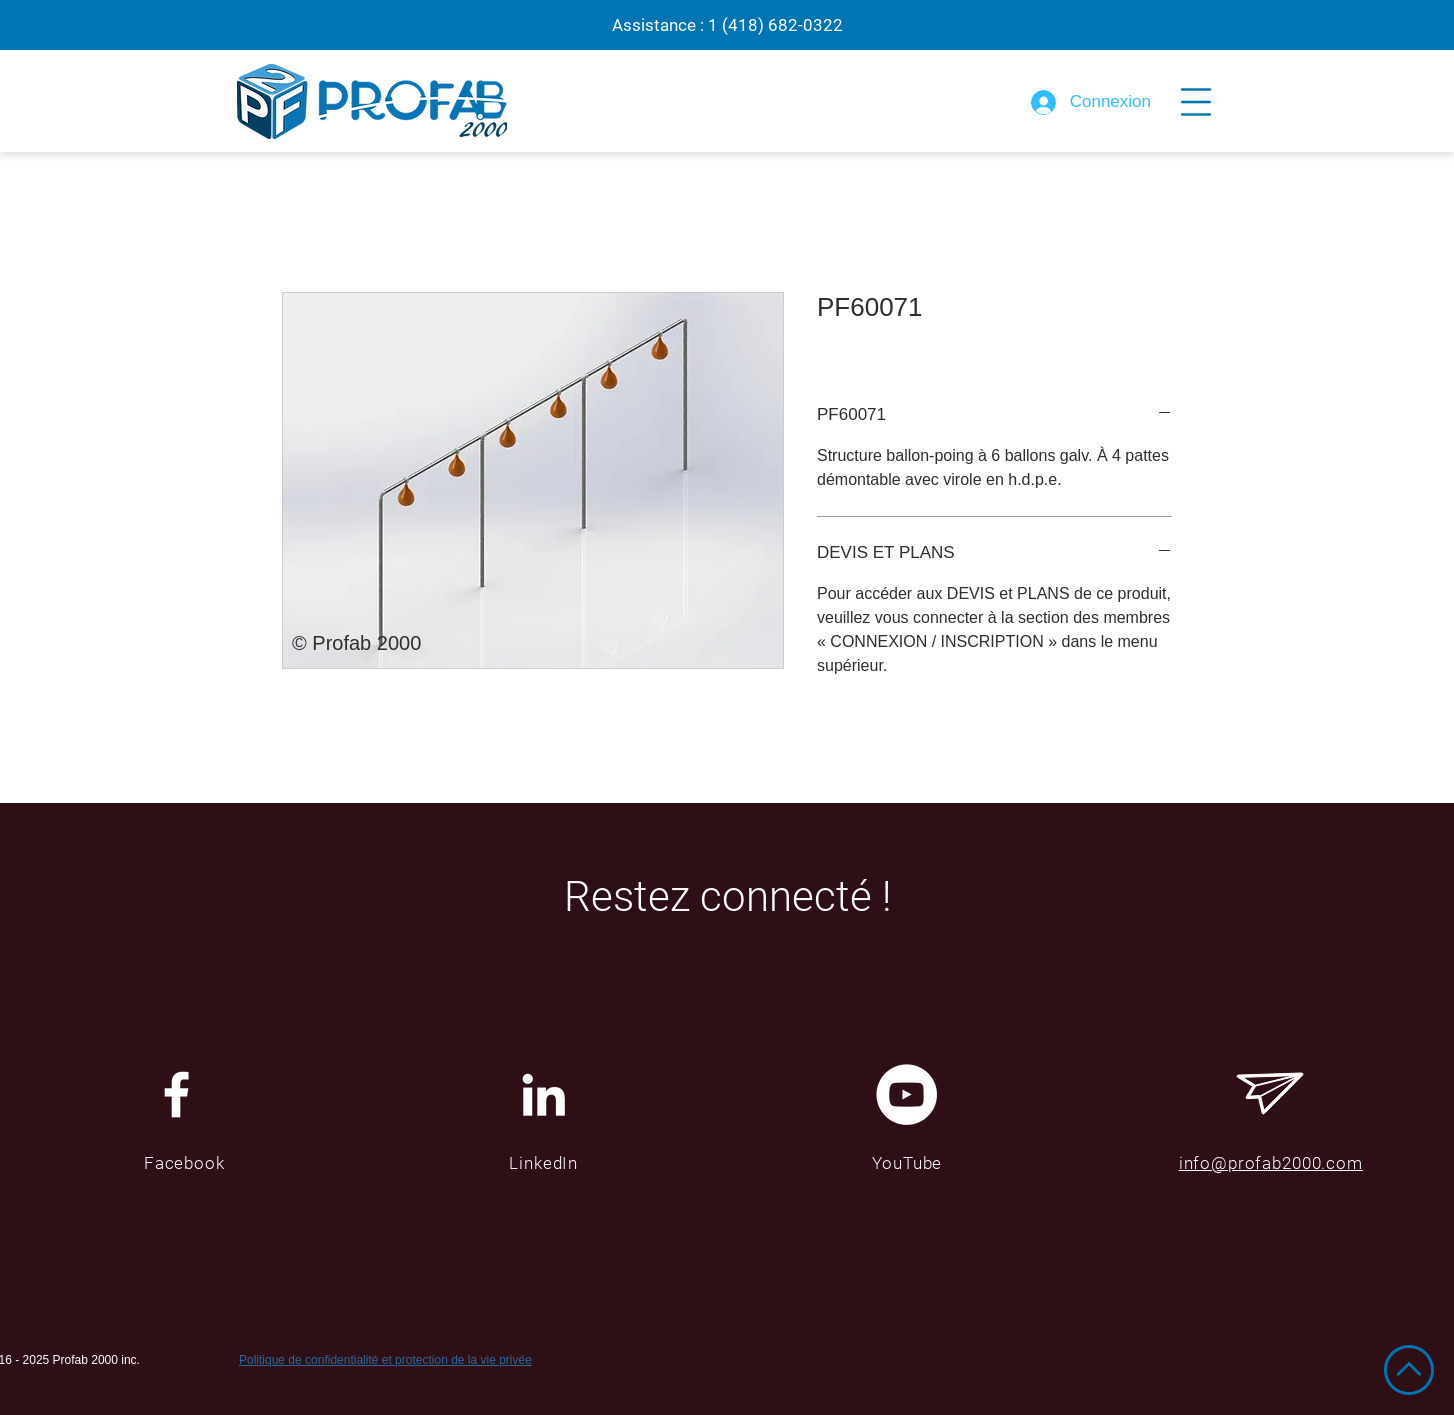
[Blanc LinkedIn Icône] (543, 1094)
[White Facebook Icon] (176, 1094)
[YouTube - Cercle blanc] (906, 1094)
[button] (1196, 102)
